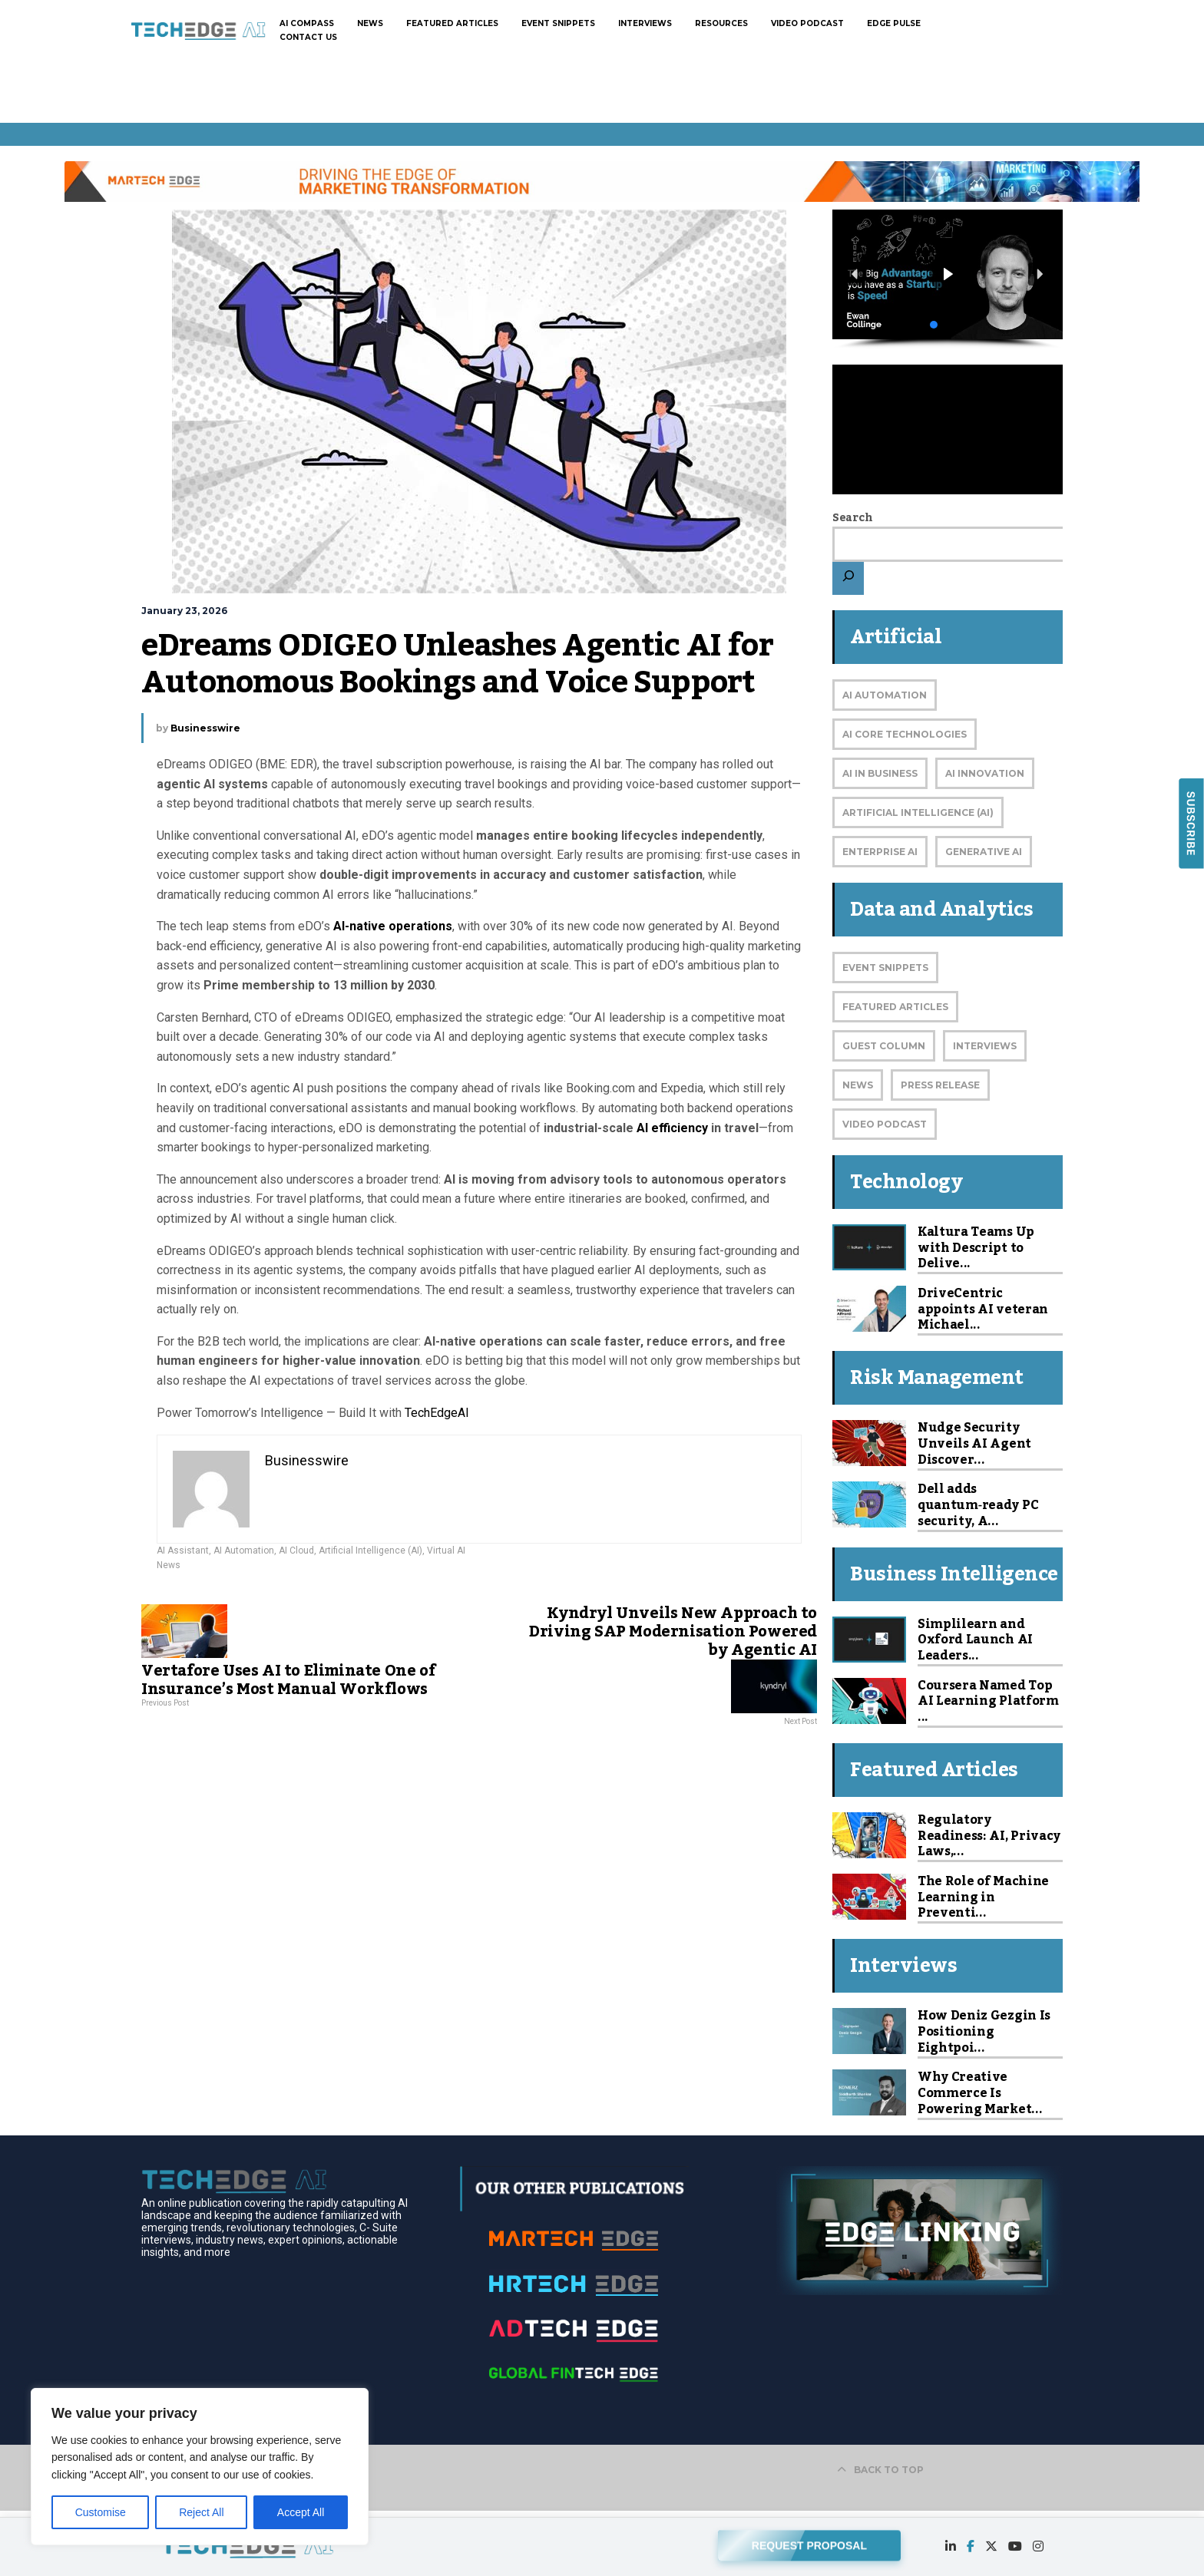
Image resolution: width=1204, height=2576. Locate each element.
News (168, 1565)
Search (852, 518)
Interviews (985, 1046)
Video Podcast (884, 1124)
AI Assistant (183, 1550)
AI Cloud (296, 1550)
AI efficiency (672, 1128)
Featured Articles (895, 1006)
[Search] (848, 578)
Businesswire (205, 728)
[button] (947, 274)
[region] (200, 2466)
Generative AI (983, 851)
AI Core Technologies (904, 734)
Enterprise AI (880, 851)
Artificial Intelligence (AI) (370, 1550)
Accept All (300, 2512)
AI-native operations (392, 926)
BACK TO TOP (880, 2469)
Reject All (201, 2512)
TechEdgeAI (437, 1412)
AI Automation (243, 1550)
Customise (100, 2512)
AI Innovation (984, 773)
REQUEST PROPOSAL (809, 2542)
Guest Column (883, 1046)
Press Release (940, 1085)
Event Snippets (885, 967)
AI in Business (880, 773)
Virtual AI (446, 1550)
